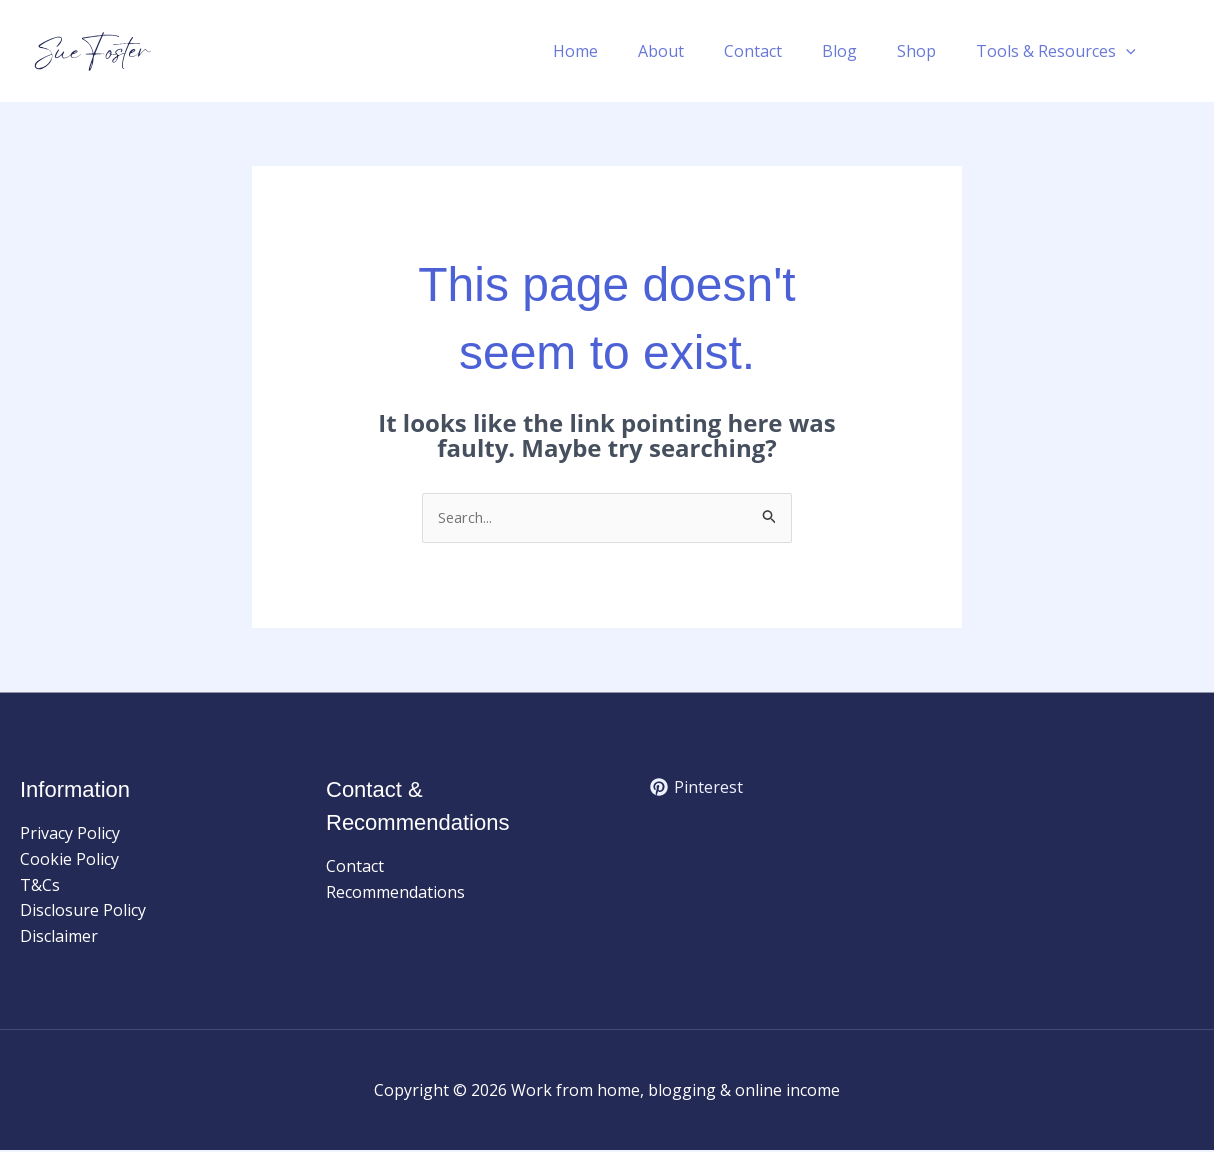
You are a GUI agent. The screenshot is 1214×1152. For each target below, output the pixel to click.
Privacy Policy (70, 835)
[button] (1130, 51)
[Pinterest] (697, 789)
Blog (859, 51)
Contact (781, 51)
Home (619, 51)
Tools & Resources (1060, 51)
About (697, 51)
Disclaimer (59, 938)
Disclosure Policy (83, 912)
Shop (928, 51)
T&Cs (40, 887)
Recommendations (395, 894)
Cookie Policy (69, 861)
